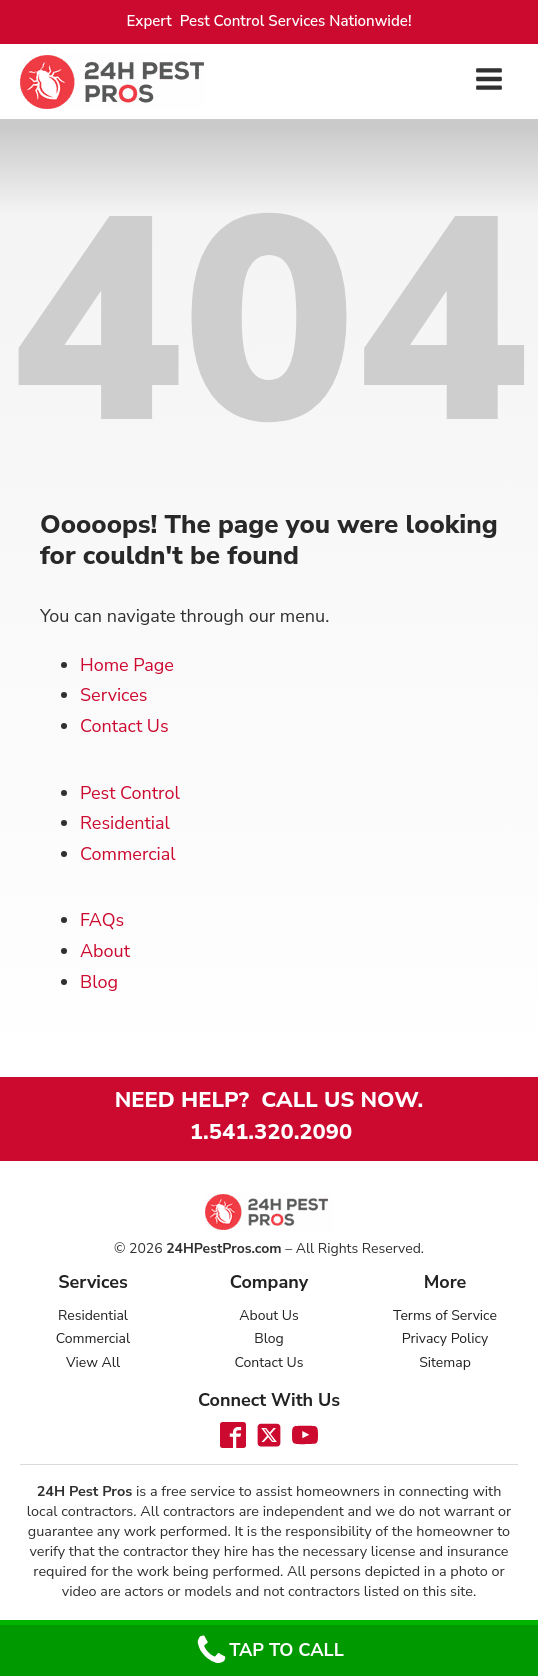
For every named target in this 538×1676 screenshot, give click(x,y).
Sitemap (445, 1362)
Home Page (127, 665)
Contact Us (124, 726)
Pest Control (130, 793)
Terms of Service (445, 1315)
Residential (125, 823)
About (105, 951)
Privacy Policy (445, 1338)
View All (93, 1362)
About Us (268, 1315)
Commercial (128, 854)
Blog (99, 982)
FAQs (102, 920)
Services (113, 695)
